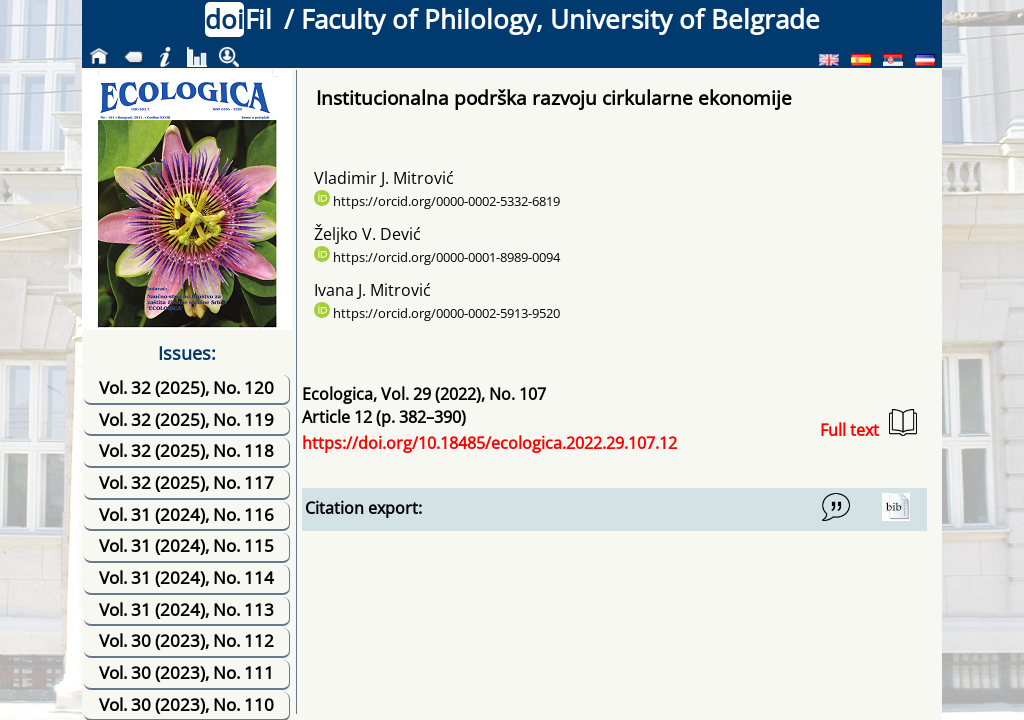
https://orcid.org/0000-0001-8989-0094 (437, 257)
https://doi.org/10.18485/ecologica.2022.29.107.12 (489, 443)
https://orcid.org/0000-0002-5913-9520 (437, 313)
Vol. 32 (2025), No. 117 (186, 482)
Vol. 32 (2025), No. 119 (186, 419)
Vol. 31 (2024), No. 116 (186, 514)
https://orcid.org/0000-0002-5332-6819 (437, 201)
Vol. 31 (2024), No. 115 (186, 545)
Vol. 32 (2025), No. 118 (186, 450)
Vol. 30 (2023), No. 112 (186, 640)
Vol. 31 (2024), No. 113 (186, 609)
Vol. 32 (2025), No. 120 (186, 387)
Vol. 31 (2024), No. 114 (186, 577)
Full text (868, 424)
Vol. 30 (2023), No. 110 (186, 704)
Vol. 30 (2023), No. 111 (186, 672)
